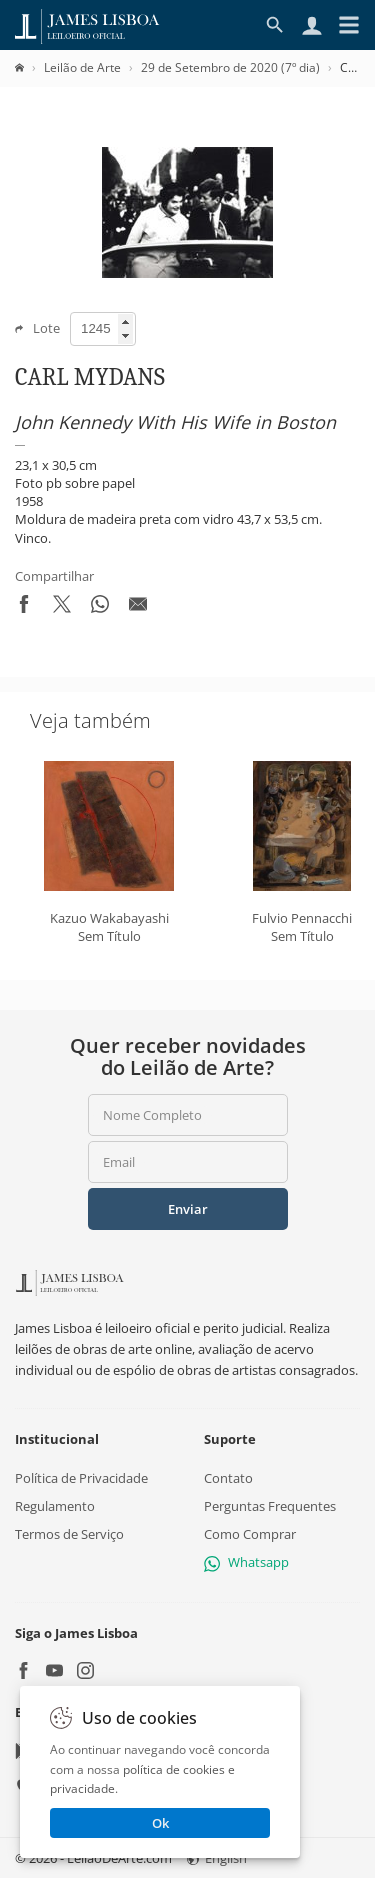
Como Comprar (250, 1534)
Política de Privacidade (81, 1477)
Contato (228, 1477)
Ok (160, 1823)
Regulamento (55, 1506)
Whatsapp (246, 1562)
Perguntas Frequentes (270, 1506)
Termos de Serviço (69, 1534)
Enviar (188, 1209)
